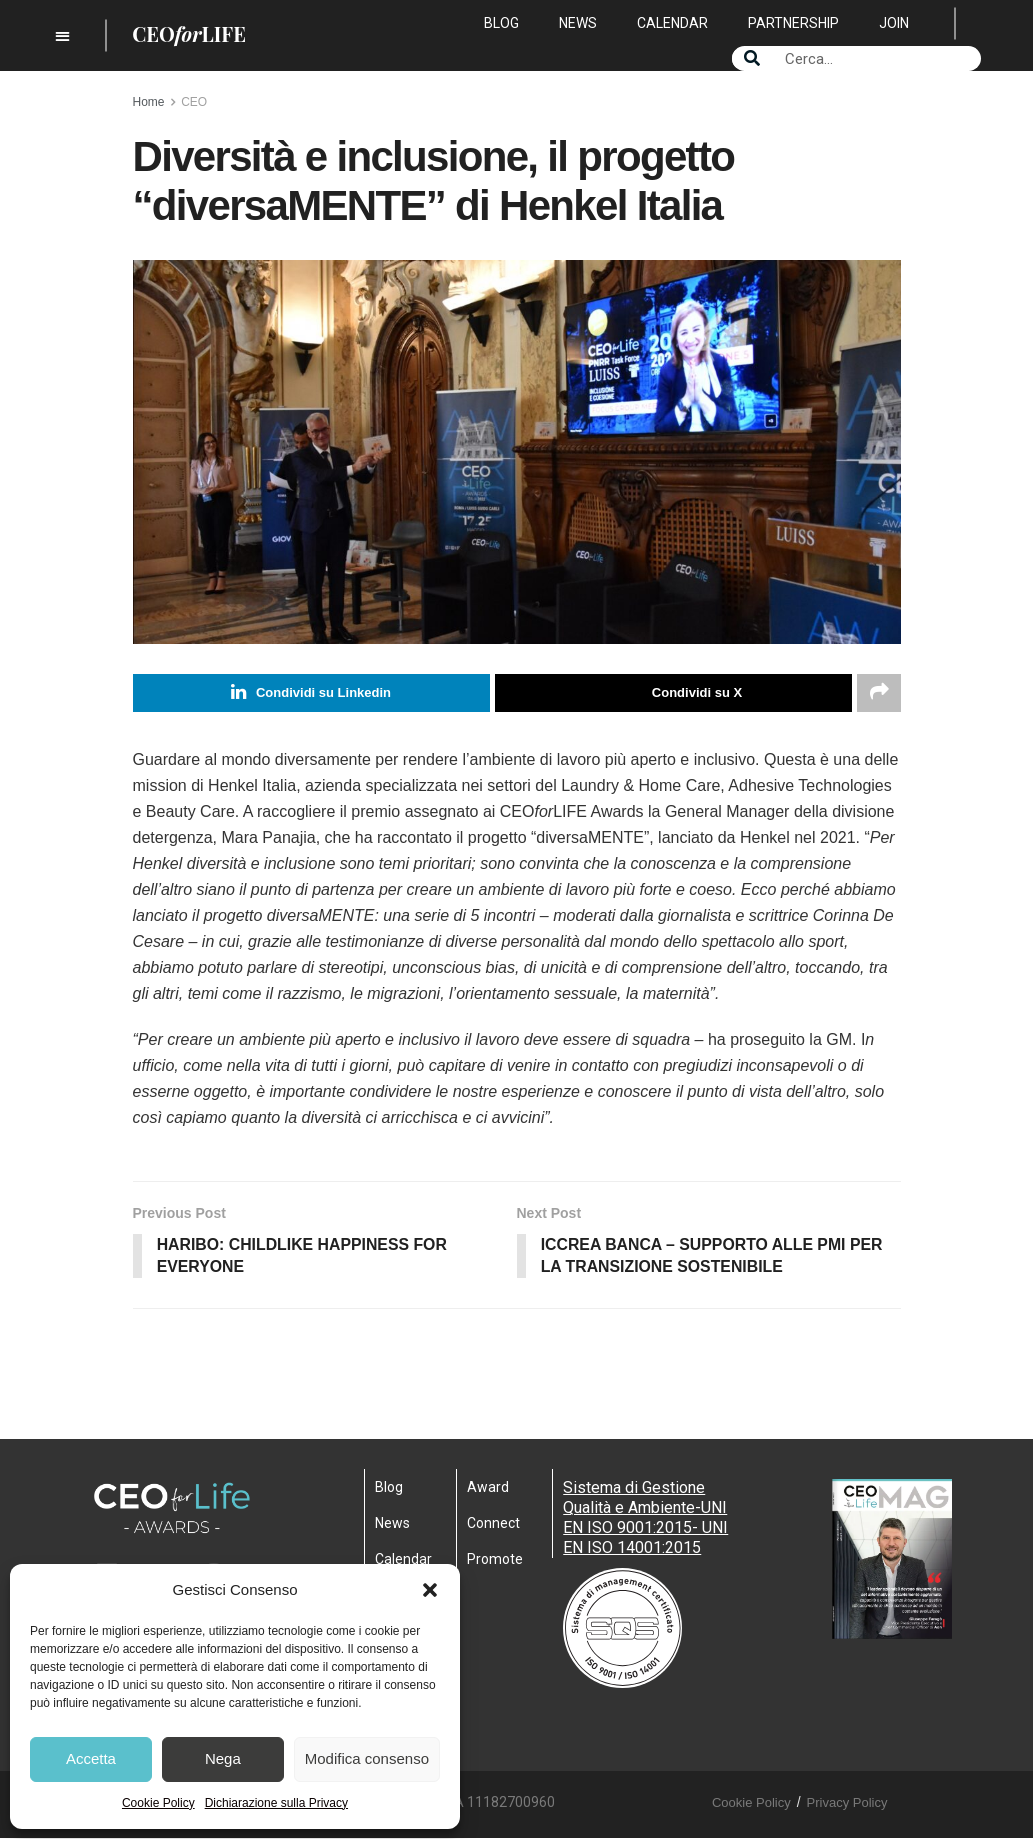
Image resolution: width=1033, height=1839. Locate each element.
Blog (501, 23)
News (578, 23)
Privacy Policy (847, 1803)
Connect (493, 1524)
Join (894, 23)
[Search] (752, 58)
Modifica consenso (367, 1758)
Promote (495, 1560)
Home (149, 102)
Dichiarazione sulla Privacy (276, 1803)
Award (488, 1488)
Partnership (793, 23)
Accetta (91, 1758)
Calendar (672, 23)
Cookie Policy (158, 1803)
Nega (223, 1758)
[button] (430, 1590)
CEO (194, 102)
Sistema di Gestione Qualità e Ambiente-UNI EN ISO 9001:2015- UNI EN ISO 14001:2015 (645, 1518)
